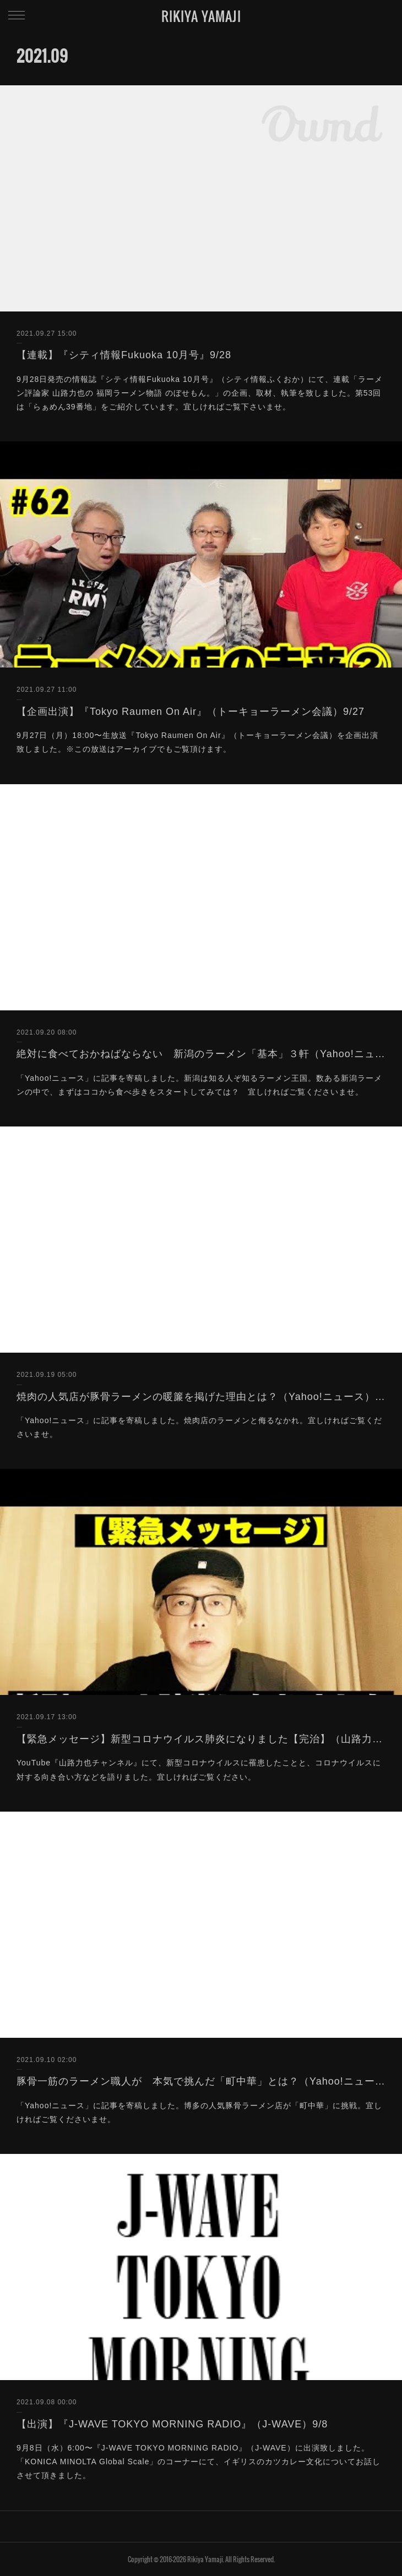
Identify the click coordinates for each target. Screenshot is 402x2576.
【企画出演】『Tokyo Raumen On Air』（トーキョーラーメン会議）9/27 (191, 711)
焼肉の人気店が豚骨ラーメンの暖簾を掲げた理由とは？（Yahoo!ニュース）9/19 (201, 1396)
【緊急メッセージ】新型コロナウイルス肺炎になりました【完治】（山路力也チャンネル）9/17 (201, 1738)
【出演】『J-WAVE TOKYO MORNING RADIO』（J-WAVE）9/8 (172, 2424)
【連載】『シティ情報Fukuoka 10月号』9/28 (124, 354)
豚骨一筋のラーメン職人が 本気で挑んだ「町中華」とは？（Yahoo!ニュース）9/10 (201, 2081)
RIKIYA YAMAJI (201, 16)
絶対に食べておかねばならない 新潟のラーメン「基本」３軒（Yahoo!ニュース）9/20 (201, 1053)
